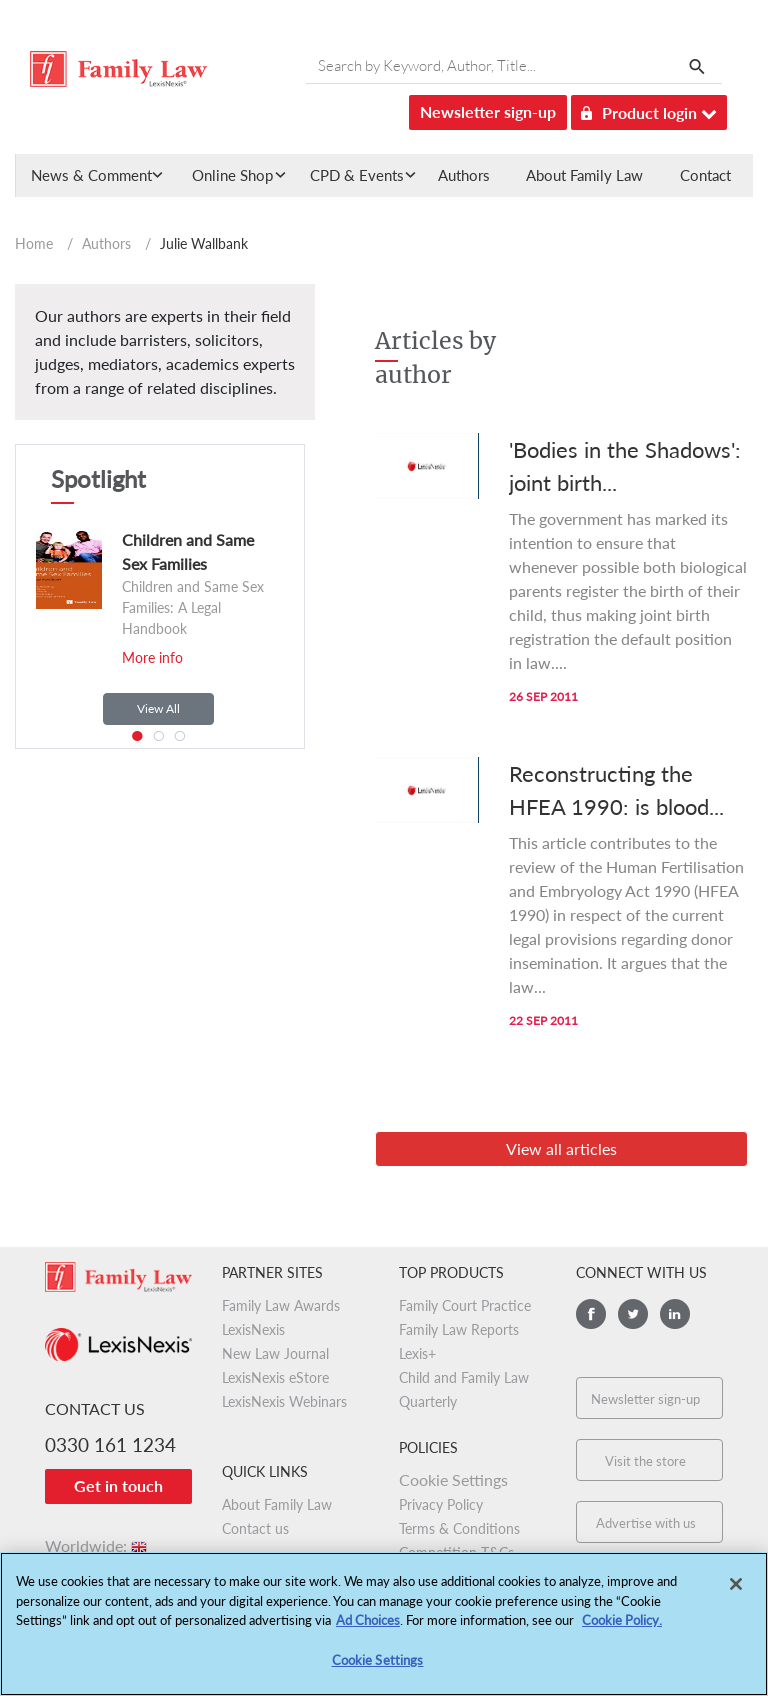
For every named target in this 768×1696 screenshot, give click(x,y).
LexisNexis (253, 1329)
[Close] (736, 1595)
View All (158, 708)
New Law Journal (275, 1353)
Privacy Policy (441, 1504)
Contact (705, 175)
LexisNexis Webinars (284, 1401)
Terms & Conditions (459, 1528)
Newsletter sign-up (488, 111)
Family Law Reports (459, 1329)
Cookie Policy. (622, 1631)
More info (152, 657)
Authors (464, 175)
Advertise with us (646, 1523)
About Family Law (584, 175)
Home (34, 243)
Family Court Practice (465, 1305)
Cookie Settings (453, 1479)
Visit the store (645, 1461)
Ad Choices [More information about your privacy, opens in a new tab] (368, 1631)
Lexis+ (417, 1353)
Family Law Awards (281, 1305)
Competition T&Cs (456, 1552)
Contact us (255, 1528)
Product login (649, 109)
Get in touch (118, 1485)
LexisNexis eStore (275, 1377)
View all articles (561, 1148)
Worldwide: (97, 1545)
